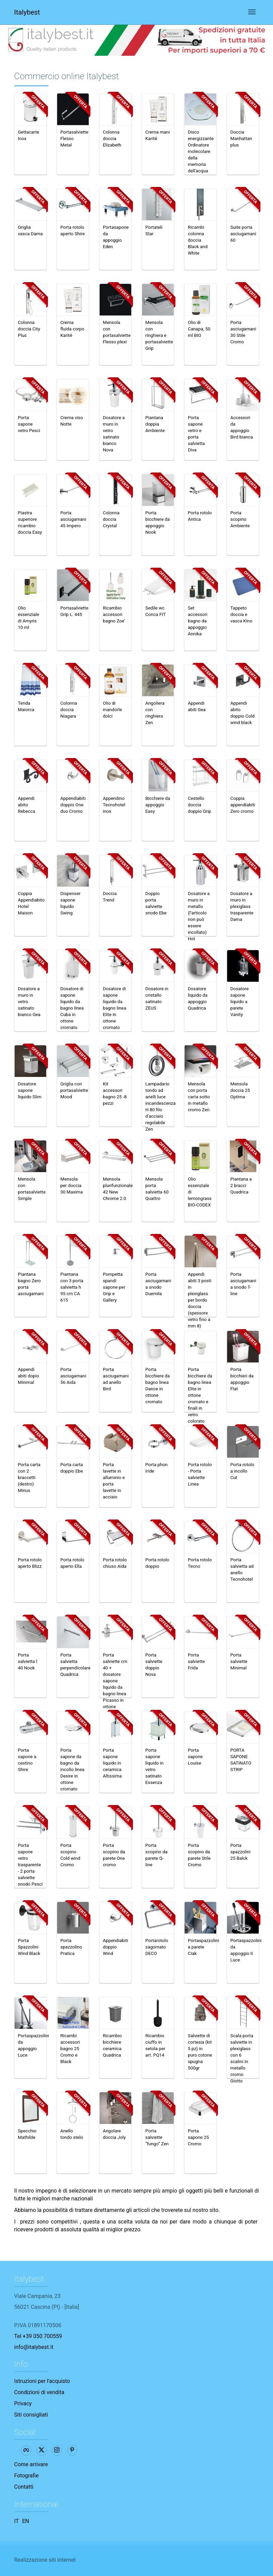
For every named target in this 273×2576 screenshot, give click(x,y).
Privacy (23, 2403)
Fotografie (26, 2475)
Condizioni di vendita (39, 2392)
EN (25, 2521)
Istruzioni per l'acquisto (42, 2381)
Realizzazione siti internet (45, 2560)
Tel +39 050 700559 (38, 2336)
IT (16, 2521)
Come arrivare (31, 2464)
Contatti (24, 2487)
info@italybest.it (33, 2347)
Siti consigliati (31, 2414)
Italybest (27, 12)
